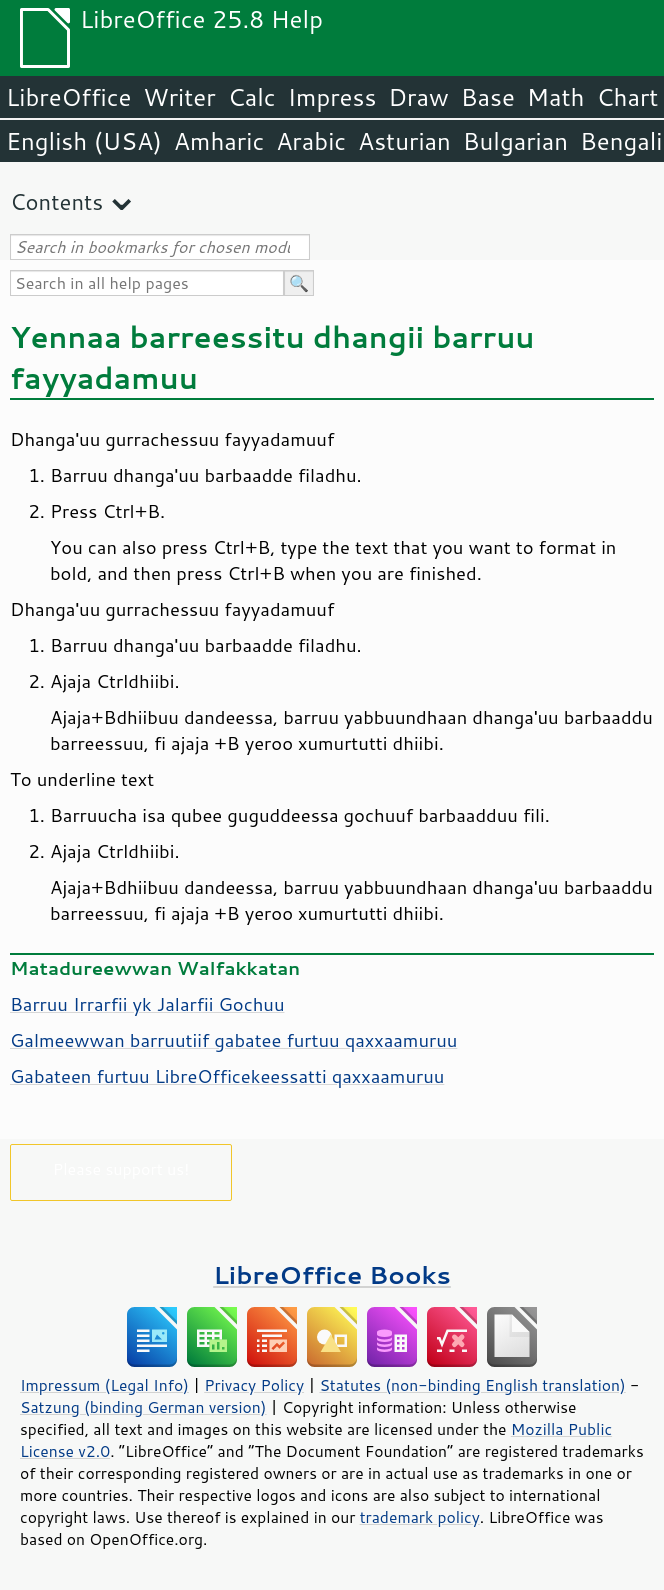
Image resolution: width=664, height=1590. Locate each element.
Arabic (311, 141)
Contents (56, 201)
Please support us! (121, 1168)
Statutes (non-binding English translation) (472, 1385)
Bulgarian (515, 141)
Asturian (404, 141)
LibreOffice (68, 97)
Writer (179, 97)
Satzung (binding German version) (143, 1407)
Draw (418, 97)
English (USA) (84, 141)
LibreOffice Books (332, 1274)
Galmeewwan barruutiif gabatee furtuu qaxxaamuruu (233, 1040)
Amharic (219, 141)
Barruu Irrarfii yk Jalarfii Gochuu (147, 1004)
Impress (332, 97)
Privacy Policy (254, 1385)
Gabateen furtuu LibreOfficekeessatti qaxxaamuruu (227, 1076)
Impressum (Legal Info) (104, 1385)
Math (556, 97)
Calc (252, 97)
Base (488, 97)
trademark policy (420, 1517)
